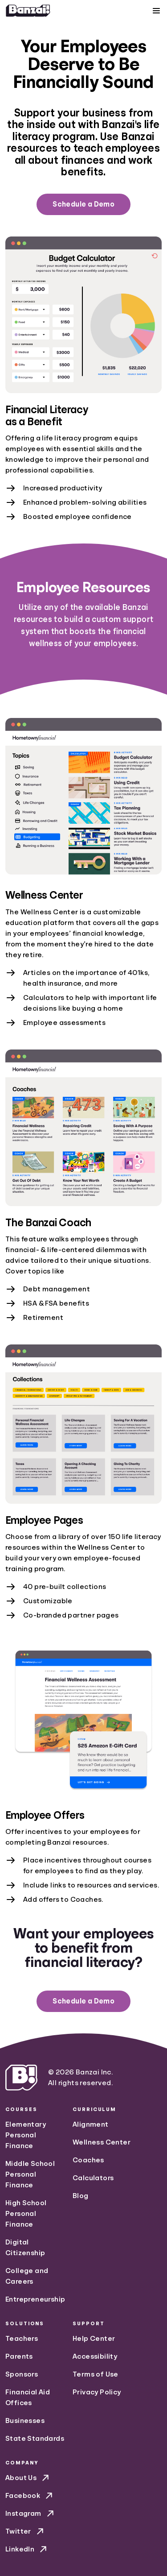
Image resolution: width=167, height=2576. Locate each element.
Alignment (91, 2124)
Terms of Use (95, 2374)
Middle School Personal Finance (30, 2174)
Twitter (25, 2531)
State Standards (34, 2438)
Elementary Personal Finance (25, 2135)
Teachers (21, 2338)
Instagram (30, 2513)
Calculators (93, 2178)
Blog (81, 2195)
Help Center (94, 2338)
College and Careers (26, 2276)
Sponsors (21, 2374)
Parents (19, 2356)
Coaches (88, 2160)
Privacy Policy (97, 2392)
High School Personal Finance (25, 2213)
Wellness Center (101, 2142)
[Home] (28, 10)
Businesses (25, 2420)
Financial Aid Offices (27, 2397)
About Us (28, 2477)
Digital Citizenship (25, 2248)
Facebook (29, 2495)
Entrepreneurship (35, 2299)
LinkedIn (27, 2549)
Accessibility (95, 2356)
